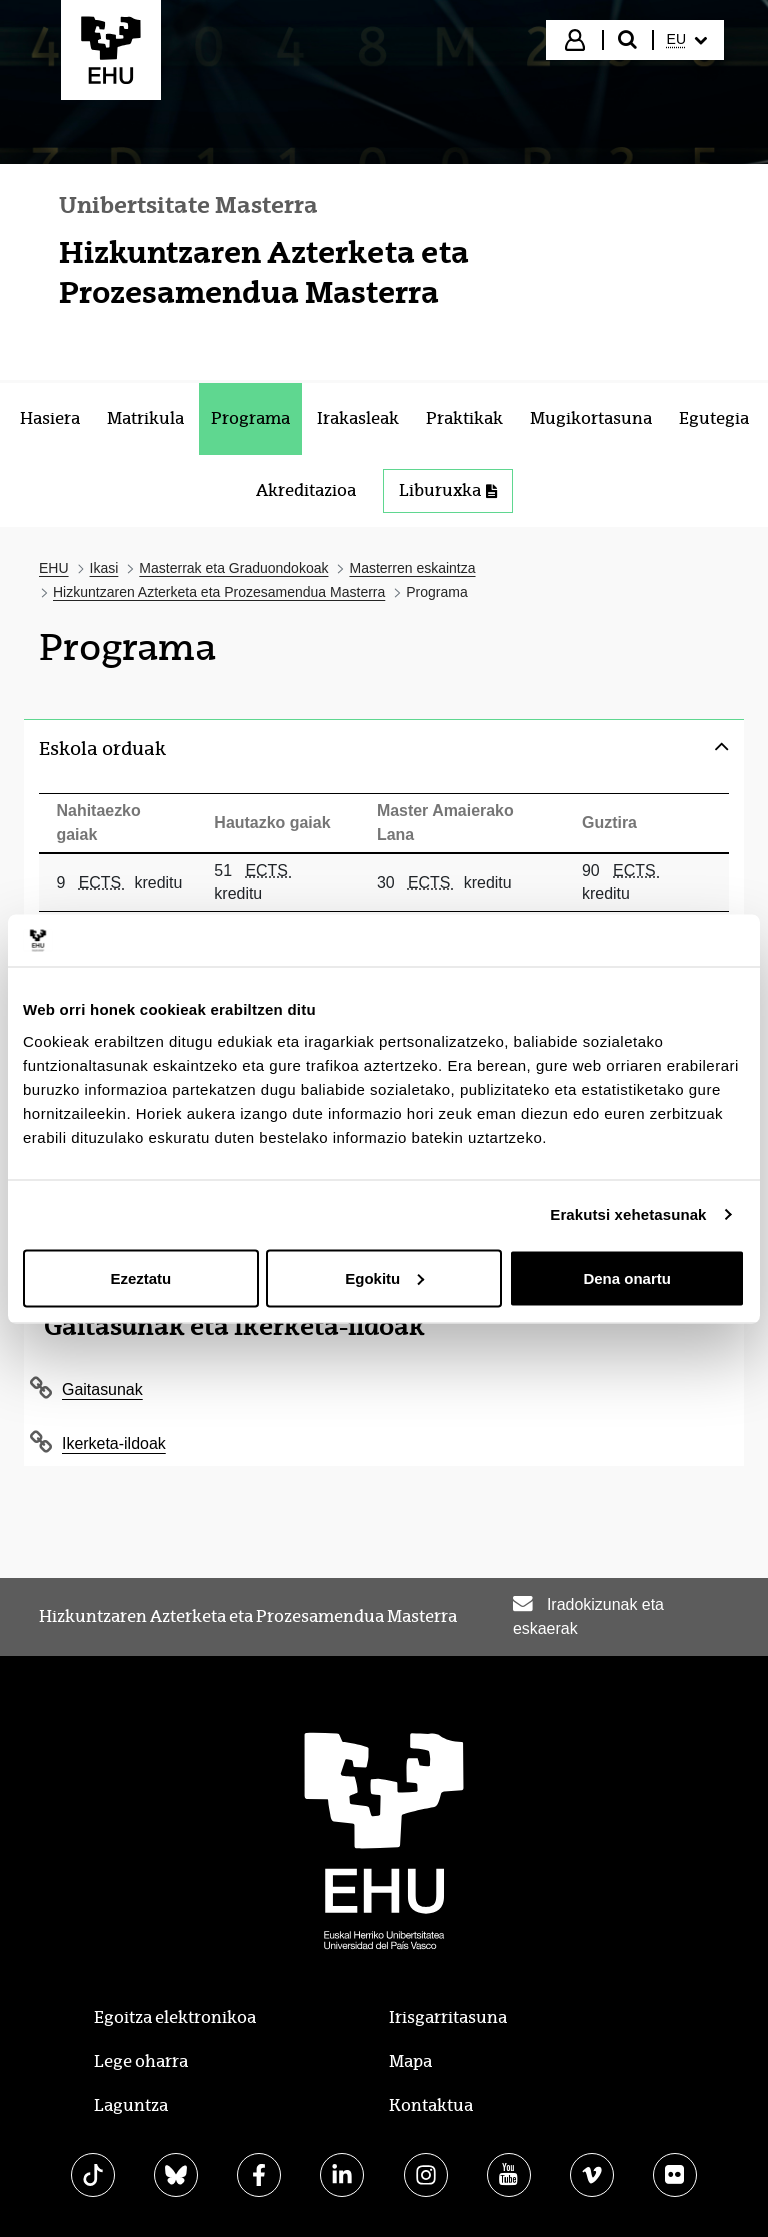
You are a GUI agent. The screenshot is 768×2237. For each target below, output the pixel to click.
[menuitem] (687, 40)
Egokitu (384, 1277)
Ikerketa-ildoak (114, 1443)
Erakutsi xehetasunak (628, 1214)
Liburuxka (448, 490)
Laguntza (131, 2105)
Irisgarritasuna (448, 2017)
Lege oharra (141, 2061)
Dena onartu (627, 1277)
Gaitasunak (102, 1389)
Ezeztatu (140, 1277)
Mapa (410, 2061)
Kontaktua (431, 2105)
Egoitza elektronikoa (175, 2017)
